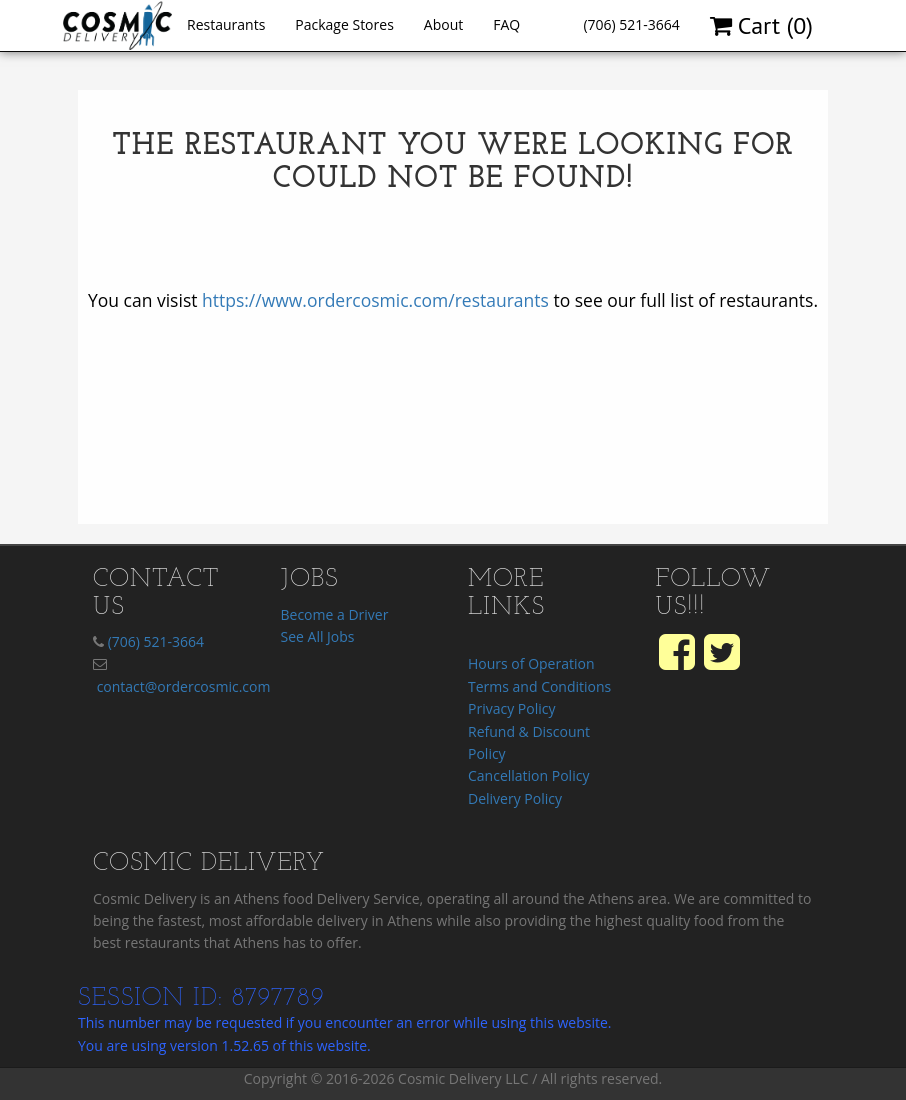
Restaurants (226, 24)
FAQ (506, 24)
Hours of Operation (531, 663)
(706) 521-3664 (631, 24)
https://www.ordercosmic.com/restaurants (375, 300)
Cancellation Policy (528, 775)
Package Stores (344, 24)
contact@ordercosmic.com (184, 686)
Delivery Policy (515, 798)
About (443, 24)
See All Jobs (318, 636)
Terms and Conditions (539, 686)
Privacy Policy (511, 708)
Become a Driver (335, 614)
